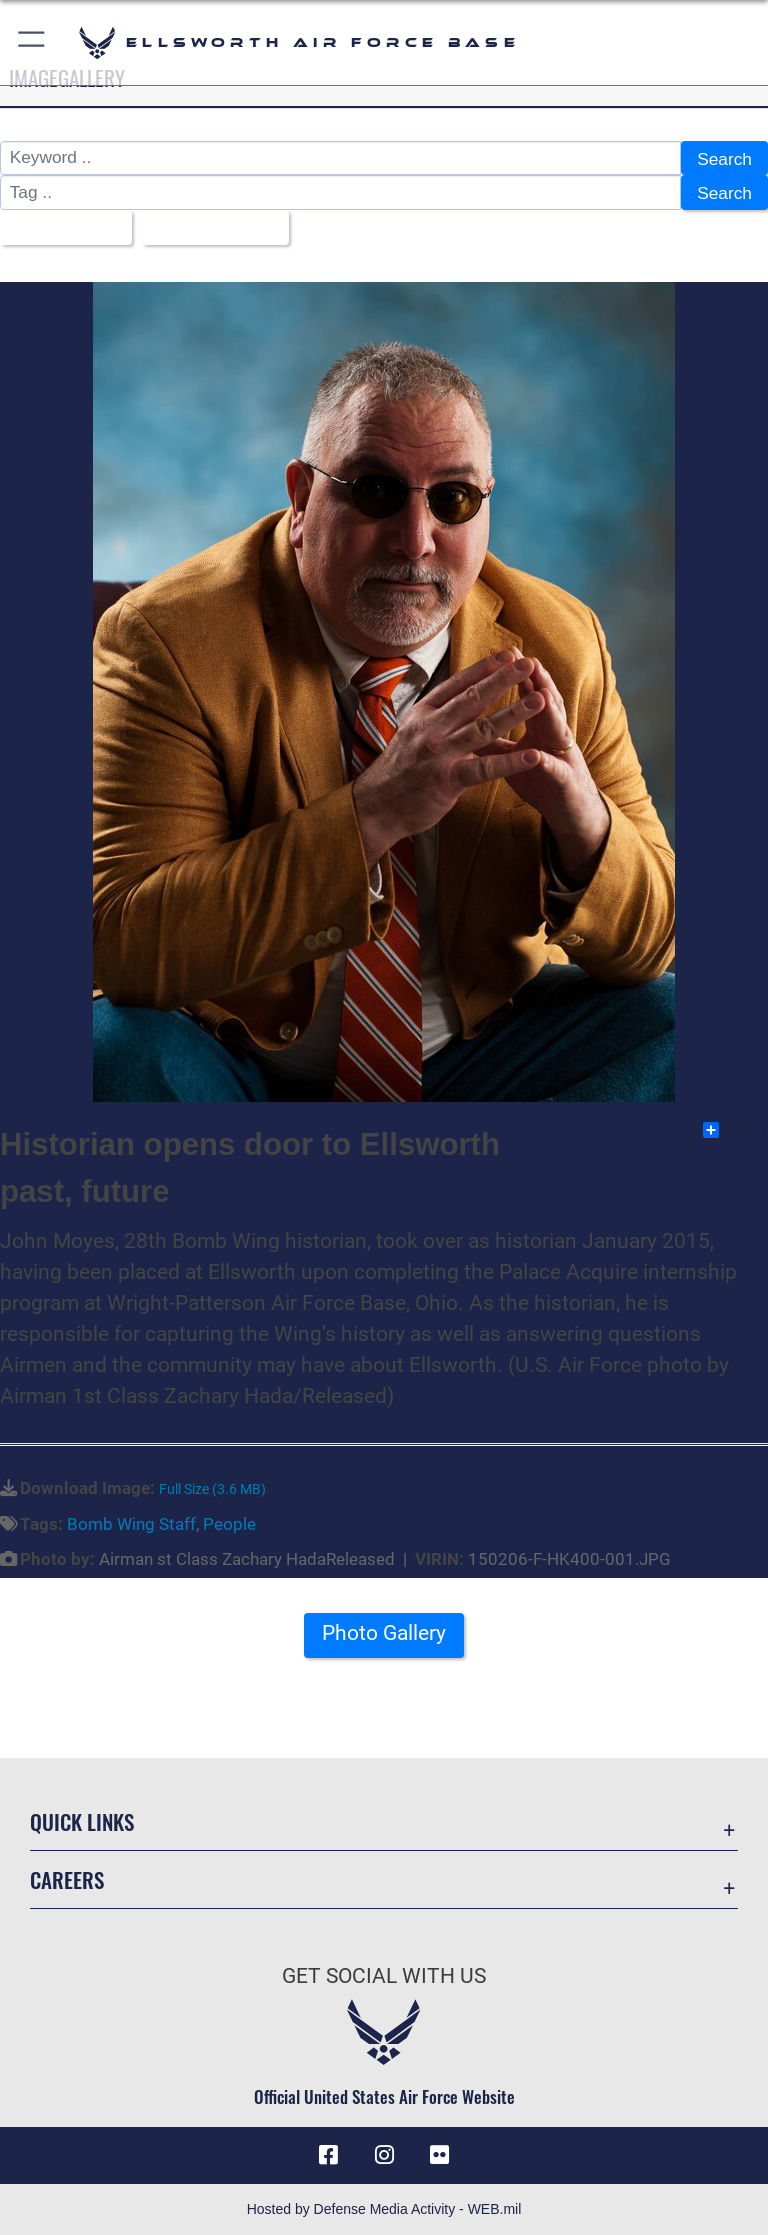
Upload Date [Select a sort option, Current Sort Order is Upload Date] (208, 228)
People (229, 1523)
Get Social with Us (384, 1976)
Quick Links (82, 1821)
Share (734, 1130)
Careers (67, 1879)
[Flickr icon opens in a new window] (440, 2155)
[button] (32, 42)
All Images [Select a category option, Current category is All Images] (59, 228)
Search (724, 159)
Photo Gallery (384, 1633)
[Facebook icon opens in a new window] (328, 2155)
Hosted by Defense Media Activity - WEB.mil (384, 2209)
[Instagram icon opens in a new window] (384, 2155)
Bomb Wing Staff (131, 1523)
